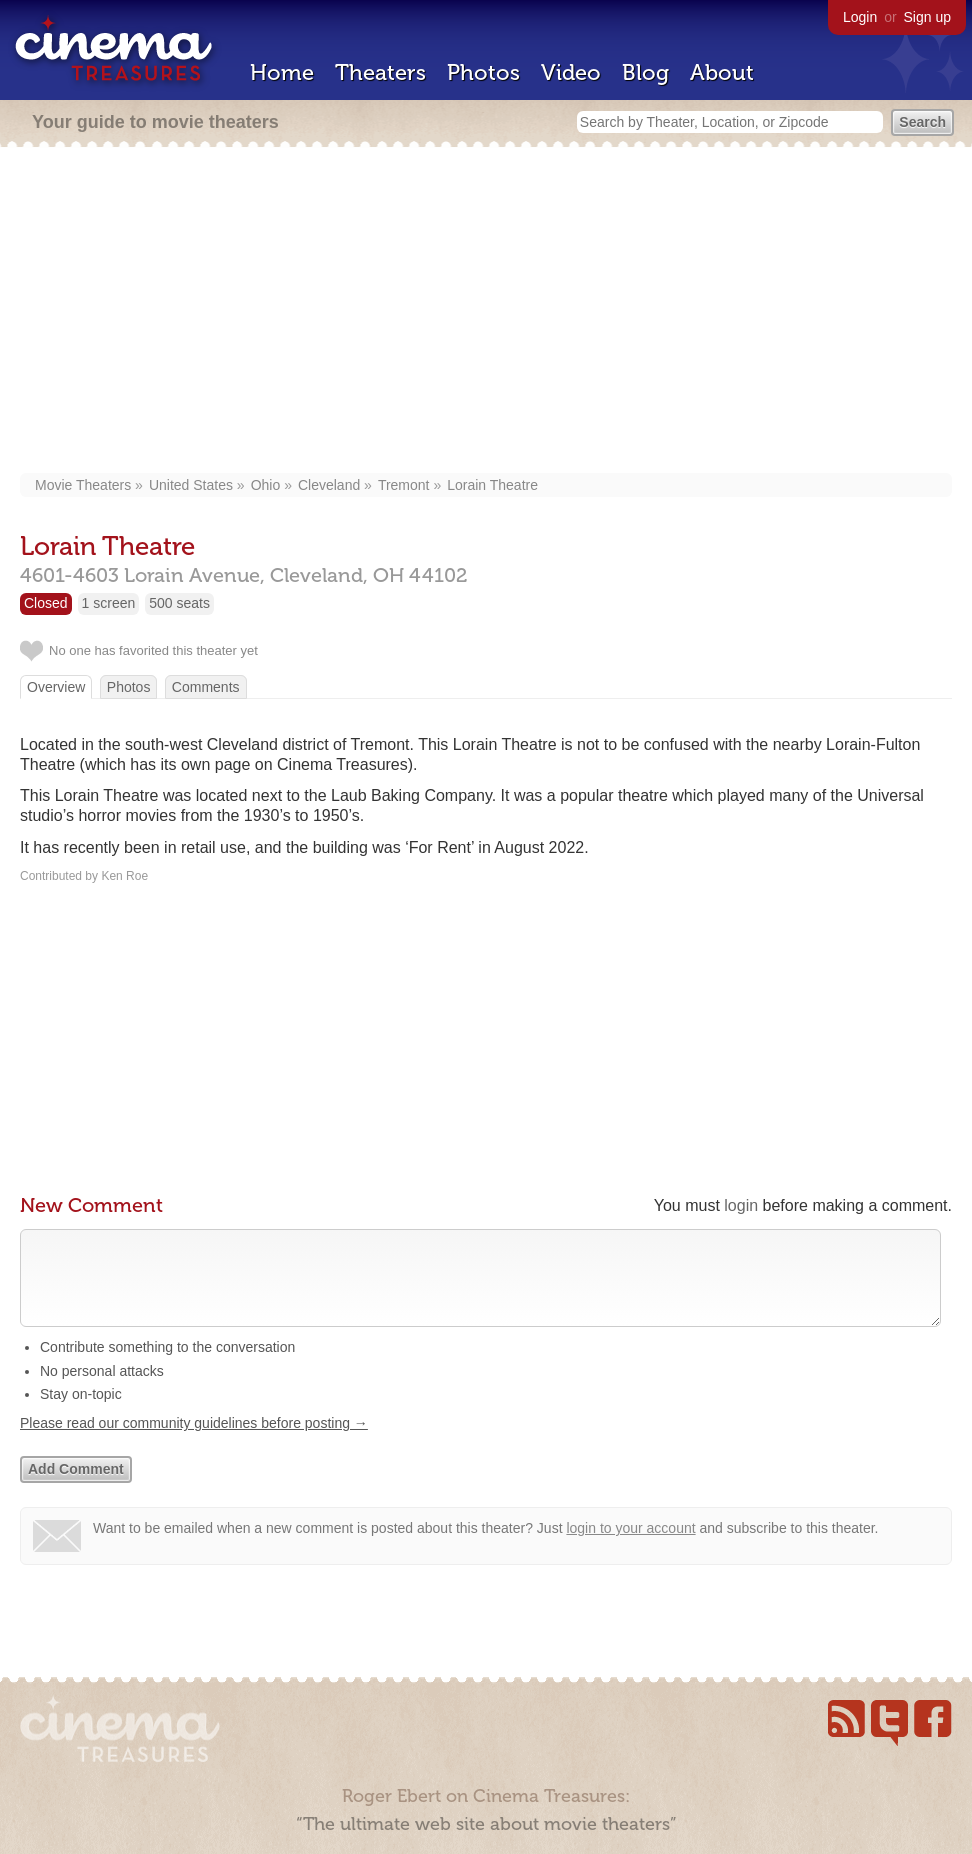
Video (571, 72)
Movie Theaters (83, 485)
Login (860, 17)
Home (282, 72)
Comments (206, 687)
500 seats (179, 603)
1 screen (109, 603)
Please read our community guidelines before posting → (194, 1443)
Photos (483, 72)
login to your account (630, 1548)
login (741, 1205)
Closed (46, 603)
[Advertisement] (486, 312)
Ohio (266, 485)
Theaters (380, 72)
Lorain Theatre (492, 485)
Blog (645, 72)
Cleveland (329, 485)
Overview (56, 687)
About (722, 72)
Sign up (927, 17)
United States (191, 485)
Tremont (404, 485)
